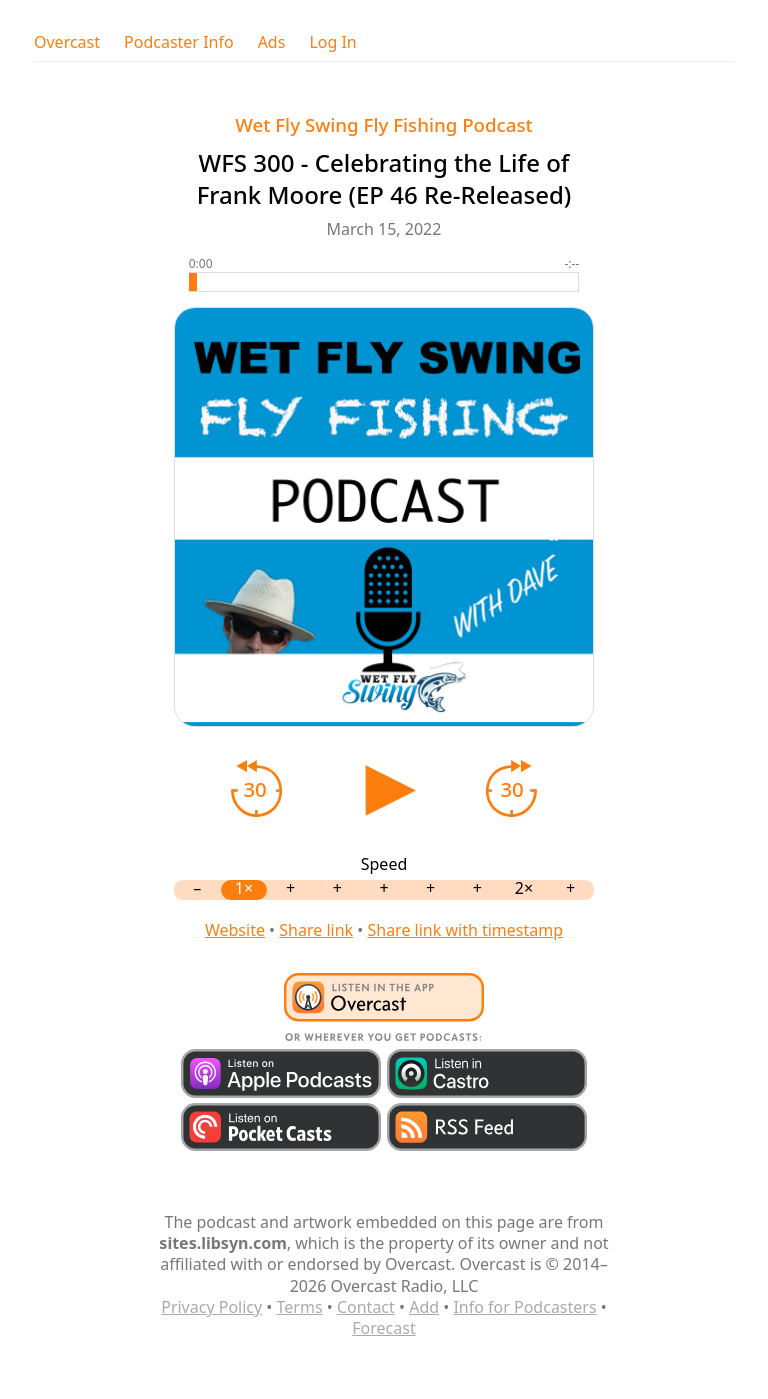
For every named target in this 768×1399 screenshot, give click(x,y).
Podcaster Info (179, 42)
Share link (316, 930)
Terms (300, 1307)
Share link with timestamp (465, 930)
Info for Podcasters (524, 1307)
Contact (366, 1307)
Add (424, 1307)
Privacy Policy (211, 1307)
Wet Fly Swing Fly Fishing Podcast (383, 124)
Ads (272, 42)
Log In (332, 42)
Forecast (383, 1328)
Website (235, 930)
